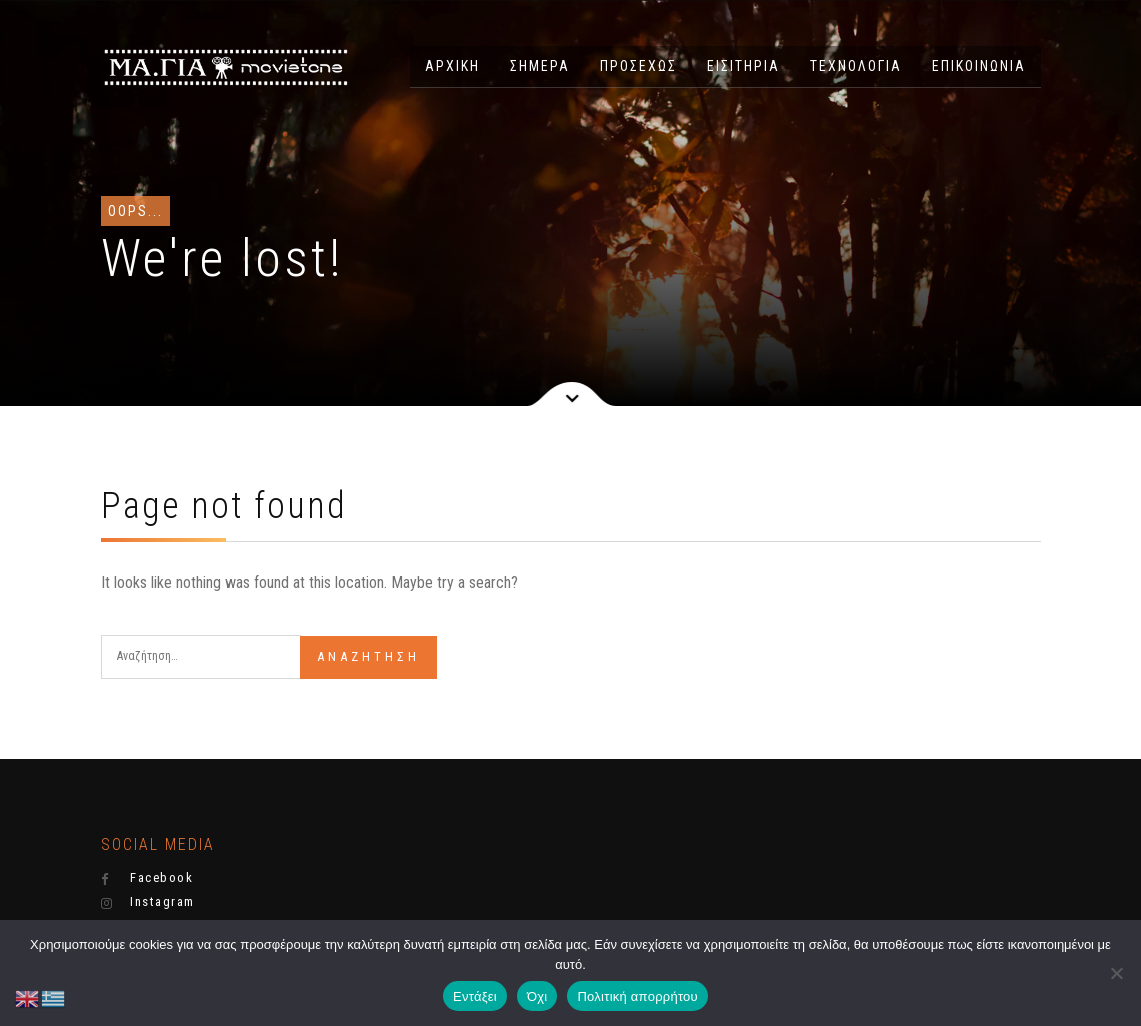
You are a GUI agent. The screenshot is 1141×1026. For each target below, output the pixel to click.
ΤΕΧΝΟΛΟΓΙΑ (856, 66)
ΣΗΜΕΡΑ (540, 66)
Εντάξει (475, 996)
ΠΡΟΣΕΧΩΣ (638, 66)
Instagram (148, 902)
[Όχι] (1116, 973)
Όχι (537, 996)
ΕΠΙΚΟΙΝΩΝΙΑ (979, 66)
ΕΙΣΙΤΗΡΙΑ (743, 66)
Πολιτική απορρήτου (637, 996)
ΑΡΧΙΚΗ (452, 66)
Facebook (147, 878)
